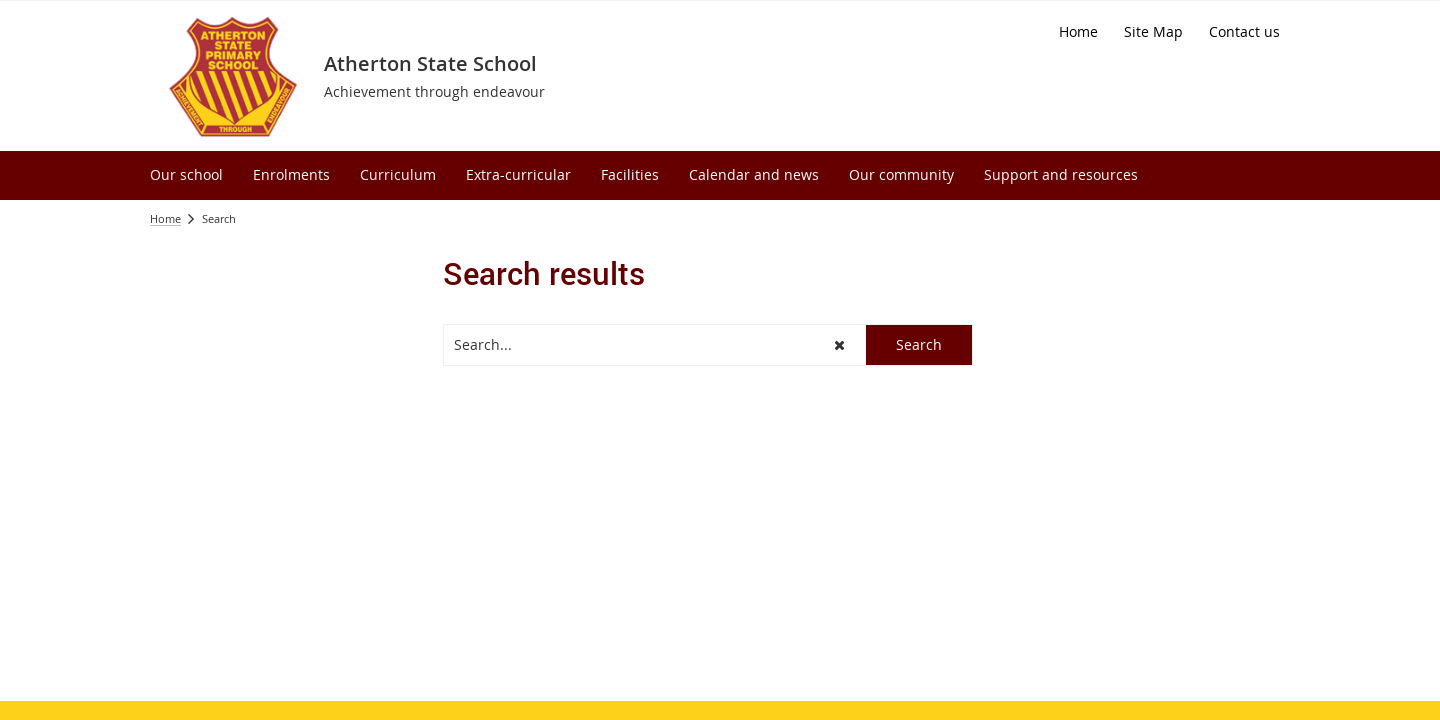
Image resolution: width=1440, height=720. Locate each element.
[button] (839, 345)
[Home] (1078, 32)
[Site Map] (1153, 32)
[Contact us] (1244, 32)
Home (165, 218)
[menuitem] (186, 175)
